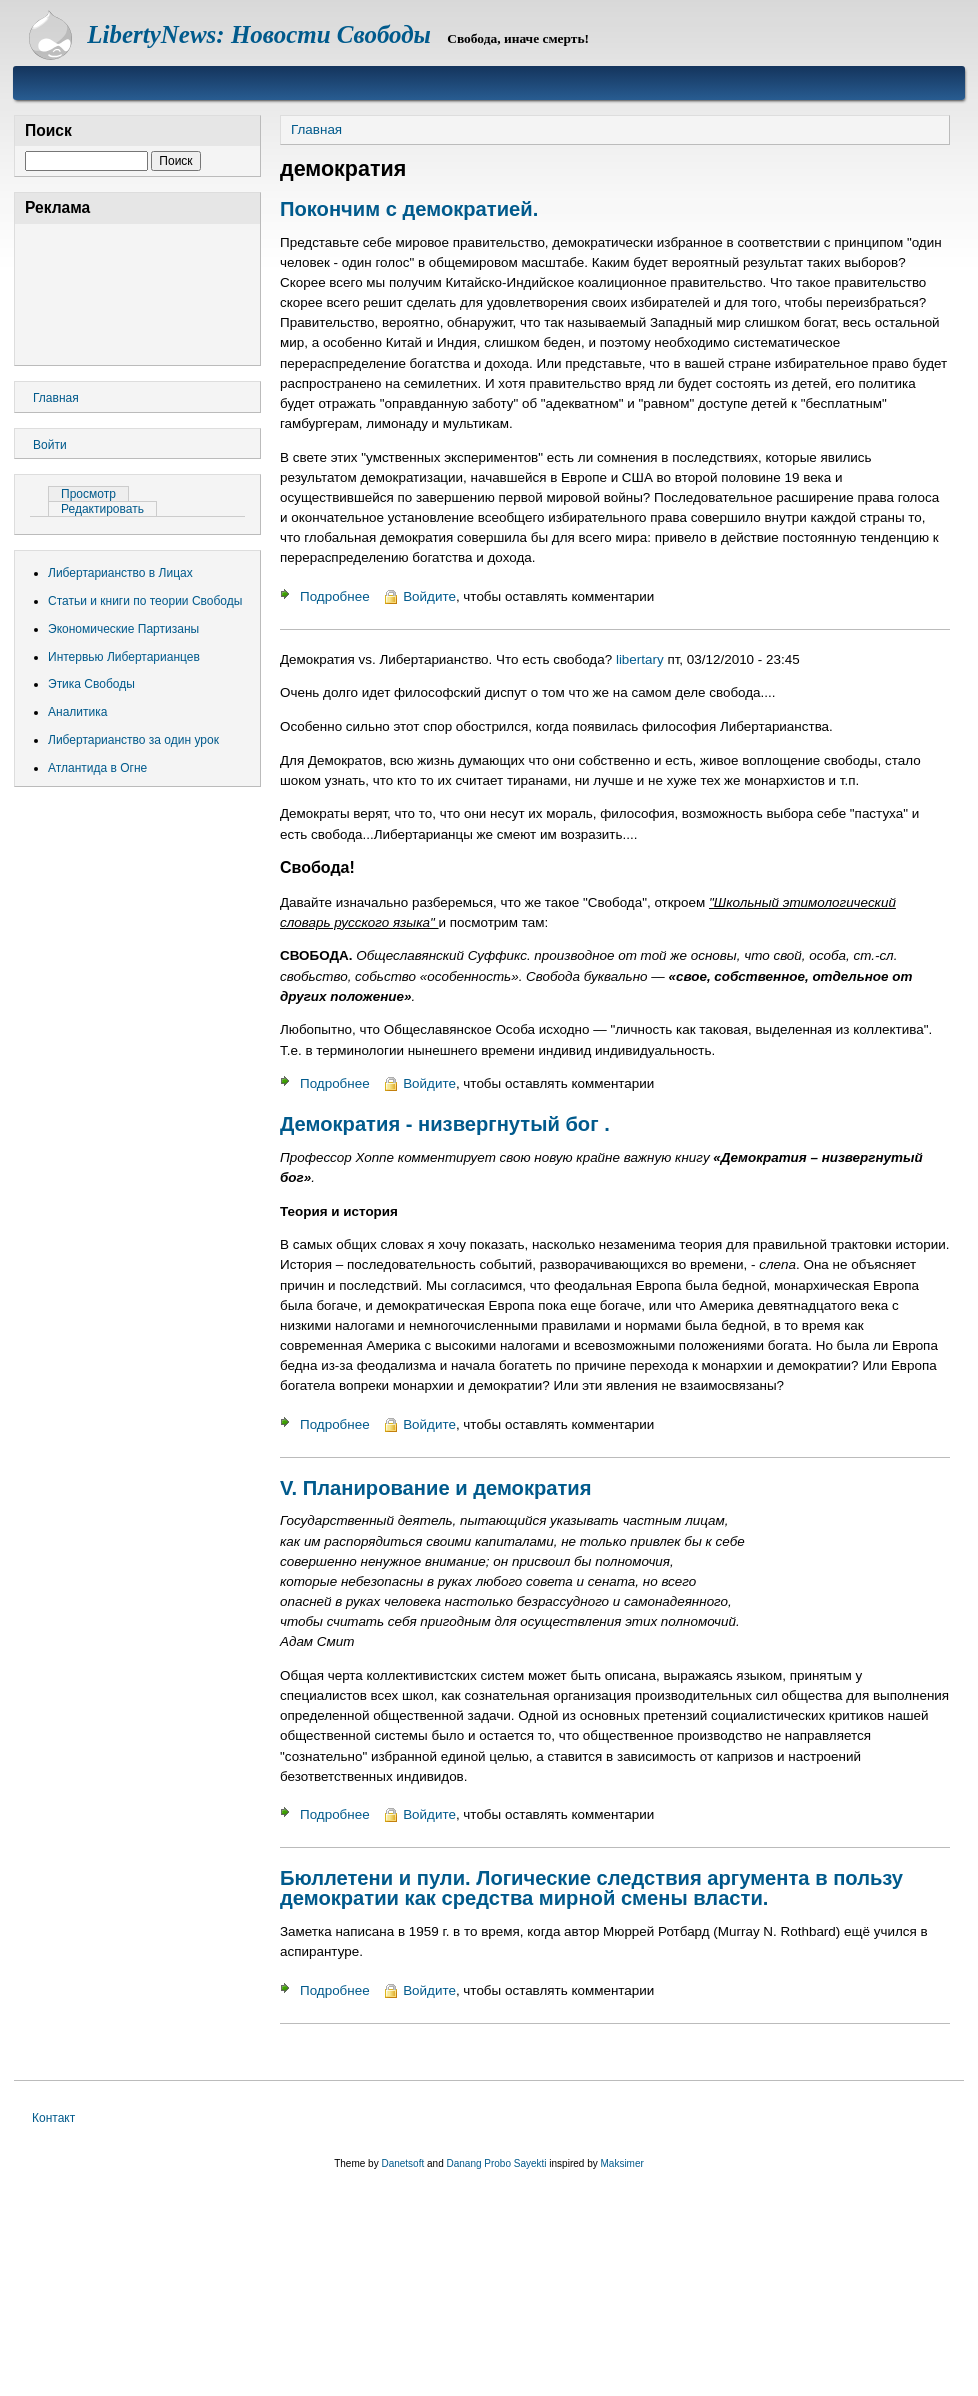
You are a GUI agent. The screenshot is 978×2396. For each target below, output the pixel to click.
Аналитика (77, 712)
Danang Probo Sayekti (496, 2163)
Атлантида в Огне (97, 768)
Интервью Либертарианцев (124, 657)
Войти (50, 445)
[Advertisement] (137, 291)
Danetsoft (402, 2163)
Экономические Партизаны (123, 629)
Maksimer (621, 2163)
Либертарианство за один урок (133, 740)
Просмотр (95, 494)
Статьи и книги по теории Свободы (145, 601)
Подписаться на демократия (288, 2052)
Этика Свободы (91, 684)
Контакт (53, 2118)
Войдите (429, 596)
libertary (640, 659)
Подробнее (335, 596)
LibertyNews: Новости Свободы (259, 34)
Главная (316, 129)
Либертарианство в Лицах (120, 573)
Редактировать (102, 509)
